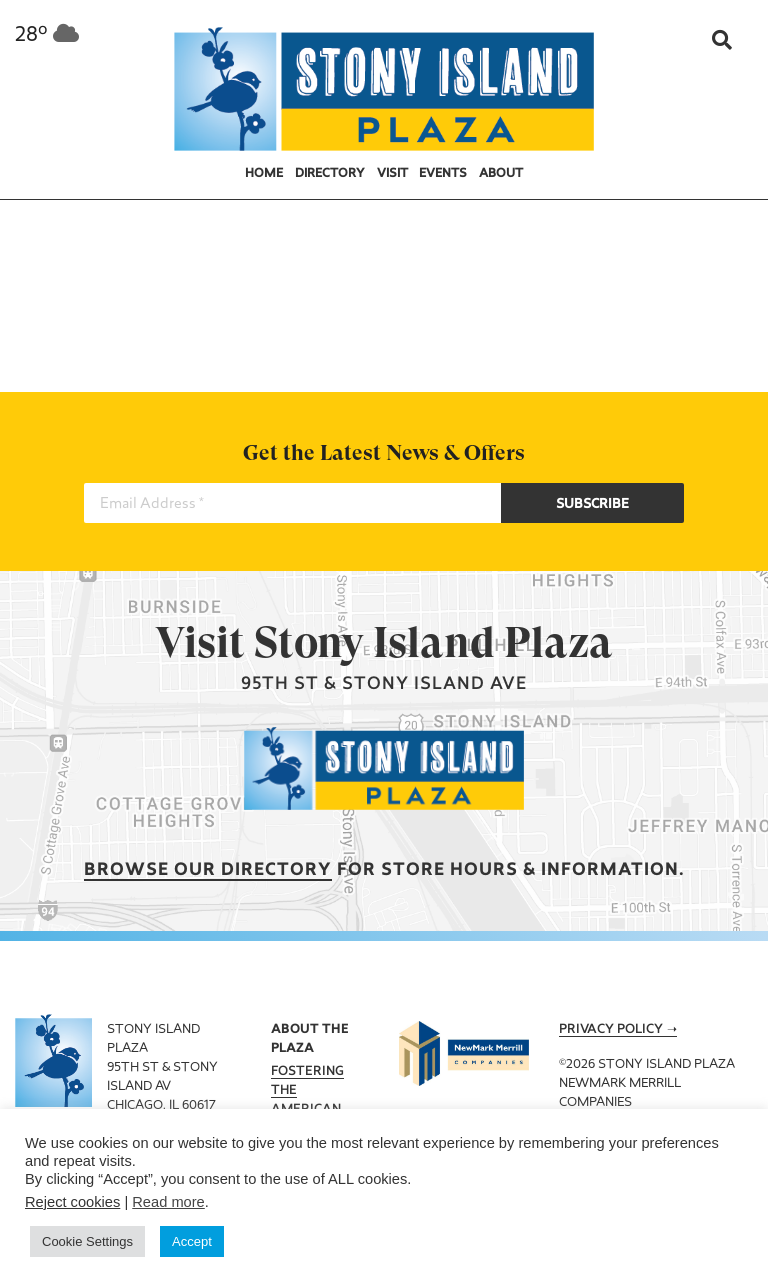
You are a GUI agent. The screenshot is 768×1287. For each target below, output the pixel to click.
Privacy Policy (611, 1030)
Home (264, 174)
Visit (392, 174)
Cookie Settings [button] (87, 1241)
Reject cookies (72, 1202)
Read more (168, 1202)
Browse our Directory (208, 870)
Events (443, 174)
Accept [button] (192, 1241)
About (501, 174)
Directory (330, 174)
